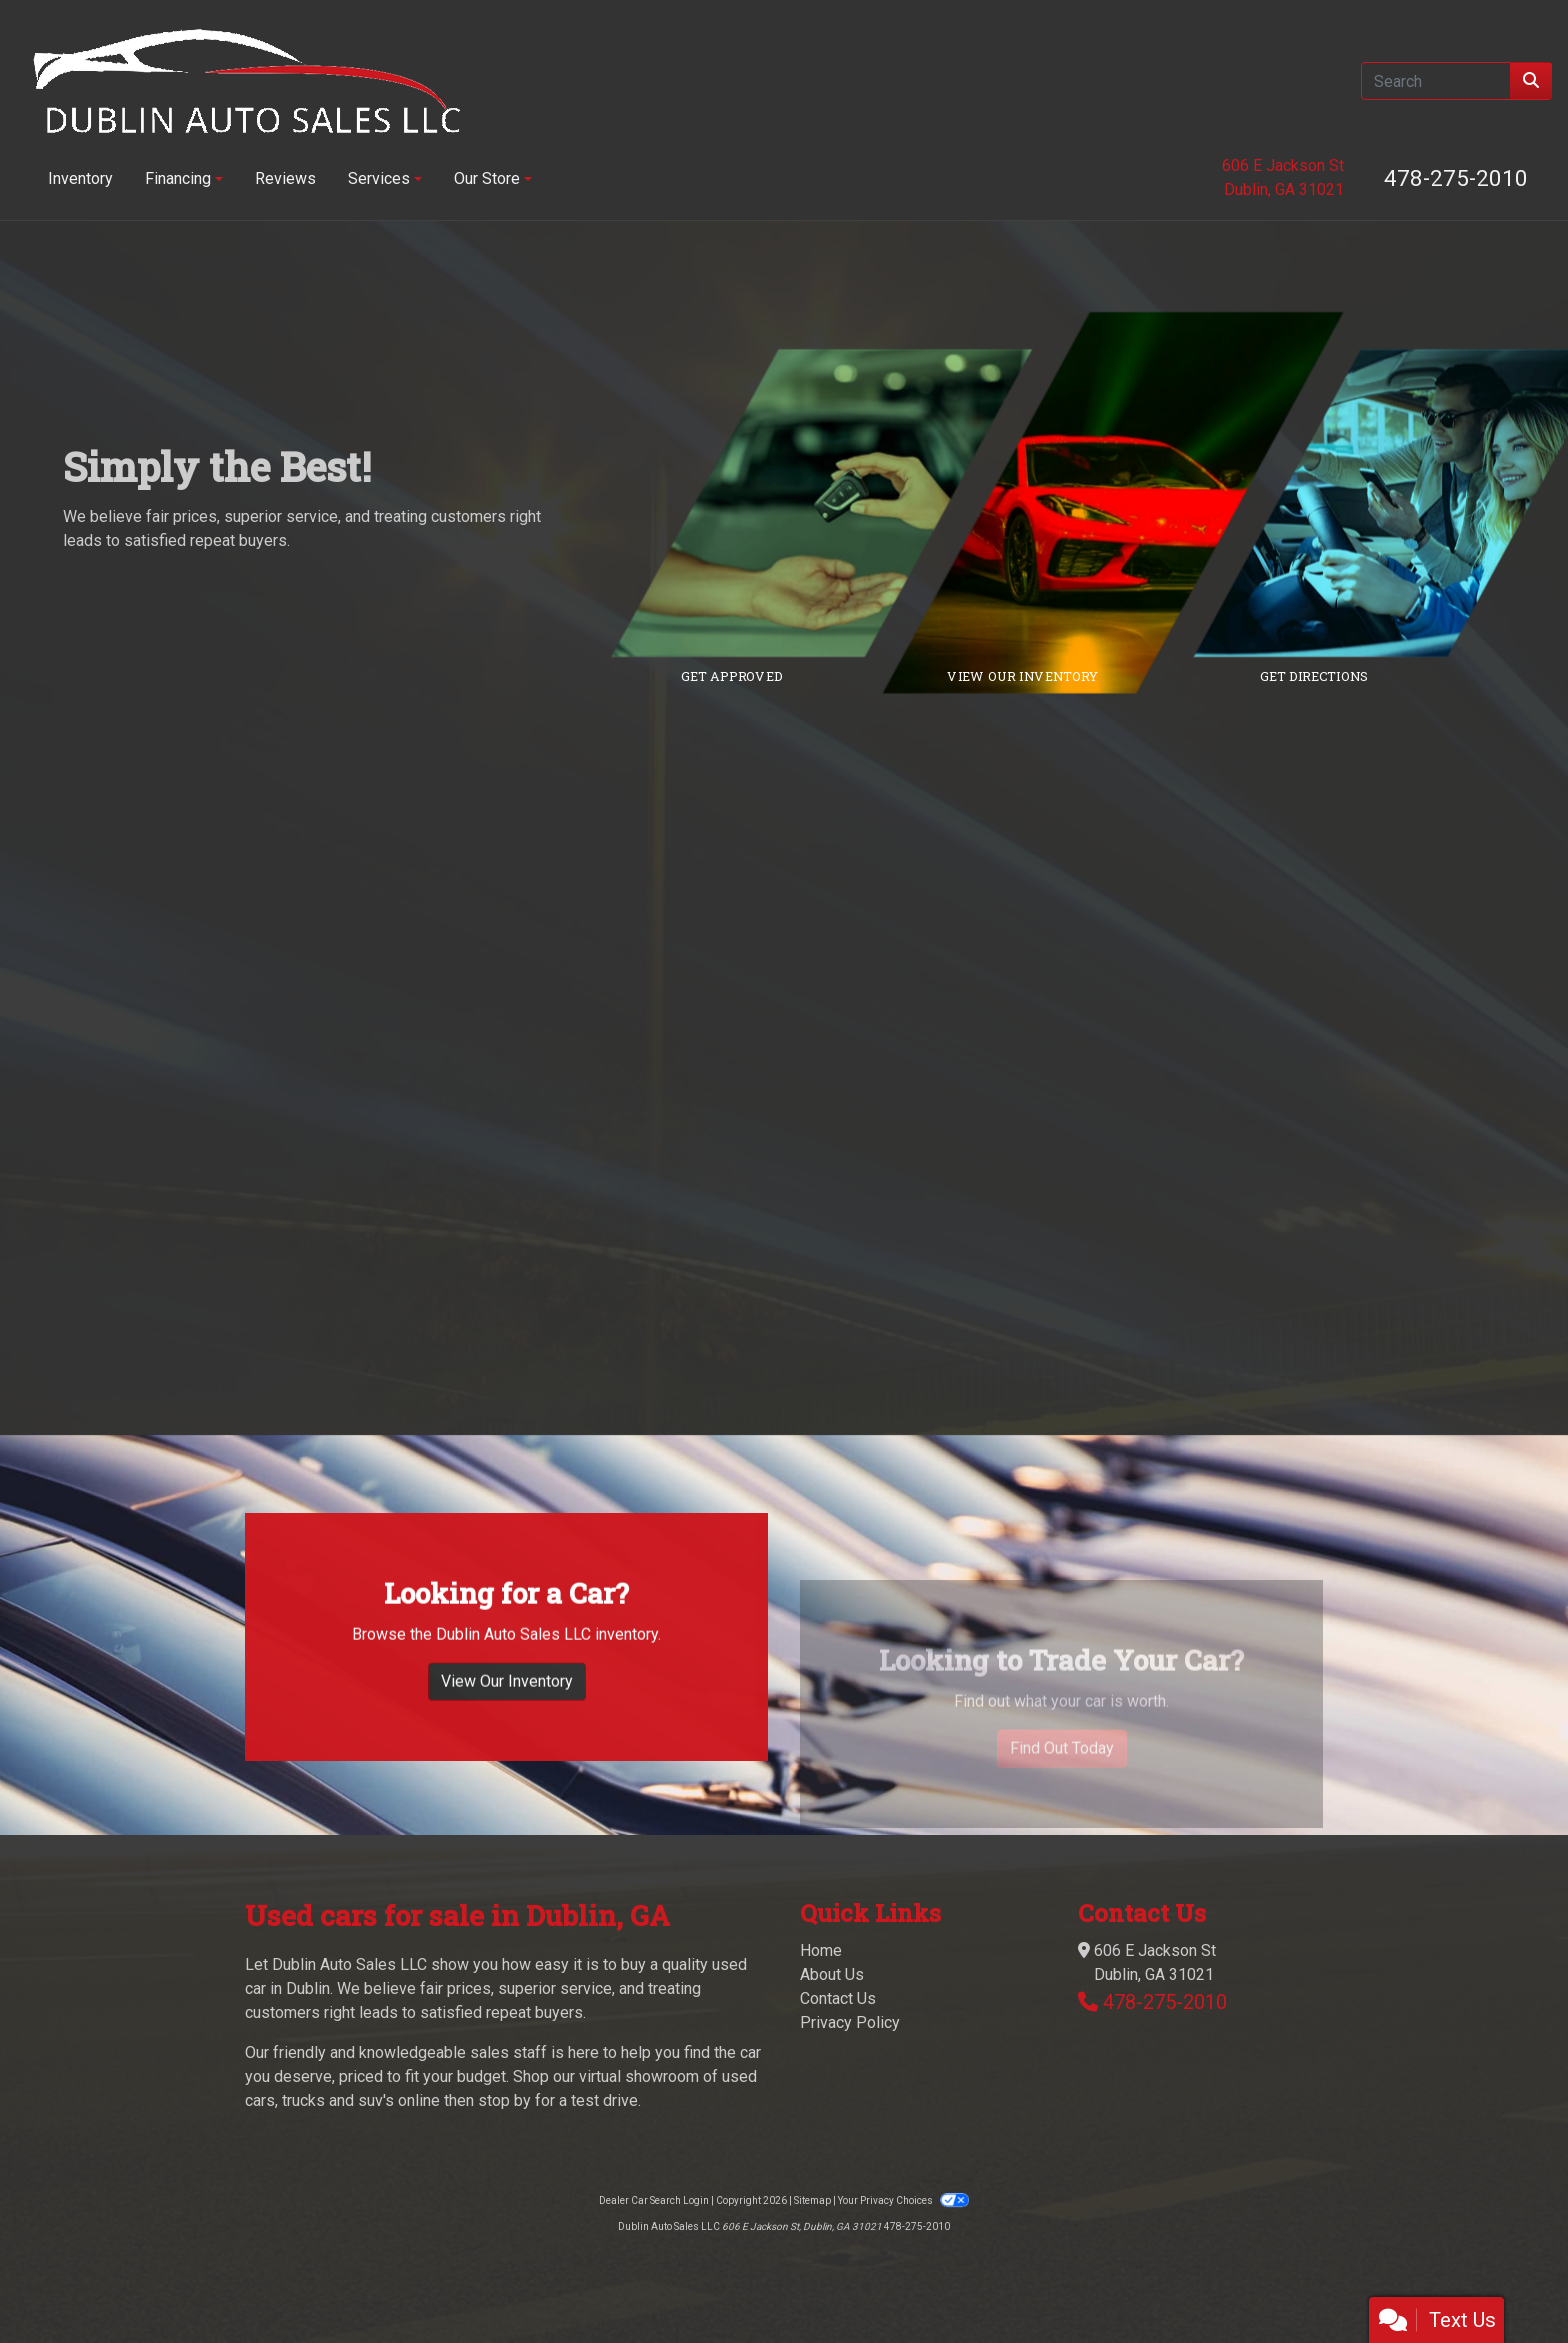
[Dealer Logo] (247, 81)
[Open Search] (1436, 81)
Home (821, 1950)
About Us (832, 1974)
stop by (504, 2100)
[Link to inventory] (1127, 503)
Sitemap (812, 2200)
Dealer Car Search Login (654, 2200)
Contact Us (838, 1998)
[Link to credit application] (836, 503)
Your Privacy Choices (903, 2200)
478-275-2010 (1456, 178)
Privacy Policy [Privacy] (850, 2022)
